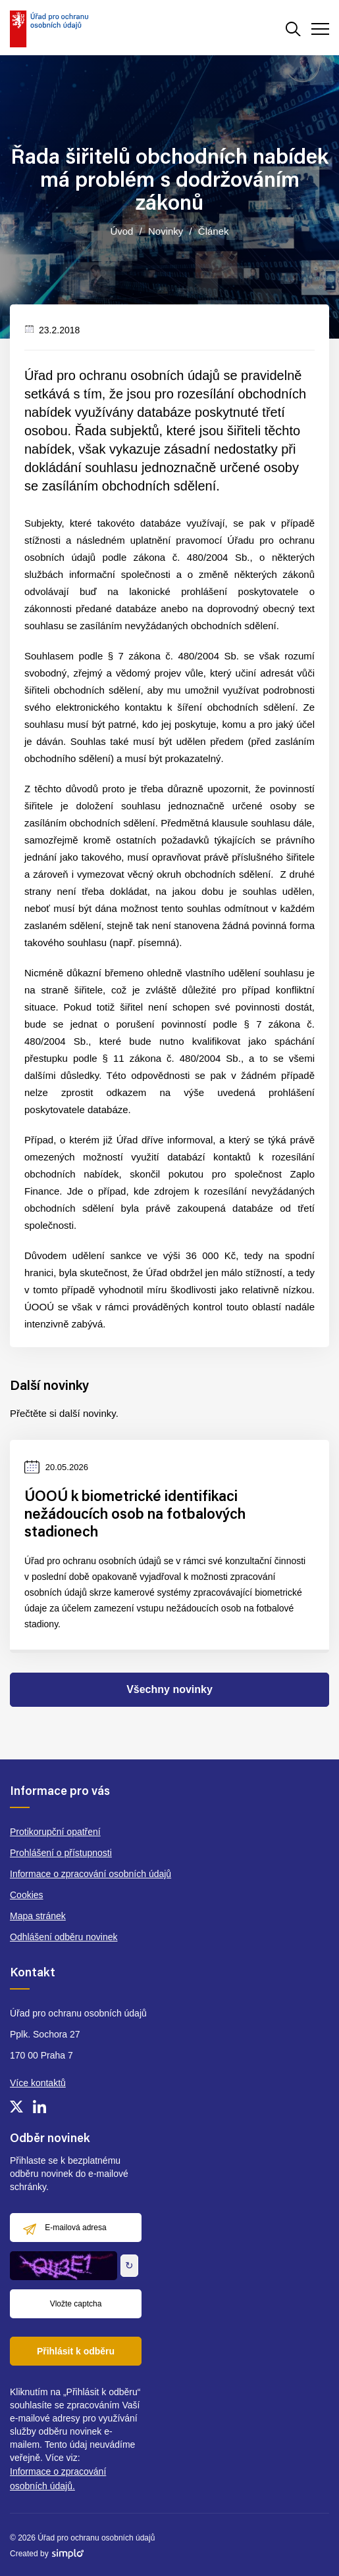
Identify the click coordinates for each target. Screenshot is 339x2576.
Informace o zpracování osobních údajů (90, 1874)
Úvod (121, 231)
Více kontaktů (38, 2083)
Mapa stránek (38, 1916)
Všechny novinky (169, 1689)
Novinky (165, 231)
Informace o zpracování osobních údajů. (58, 2478)
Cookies (26, 1895)
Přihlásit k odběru (76, 2351)
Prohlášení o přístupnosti (61, 1853)
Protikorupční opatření (55, 1831)
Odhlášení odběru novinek (63, 1937)
